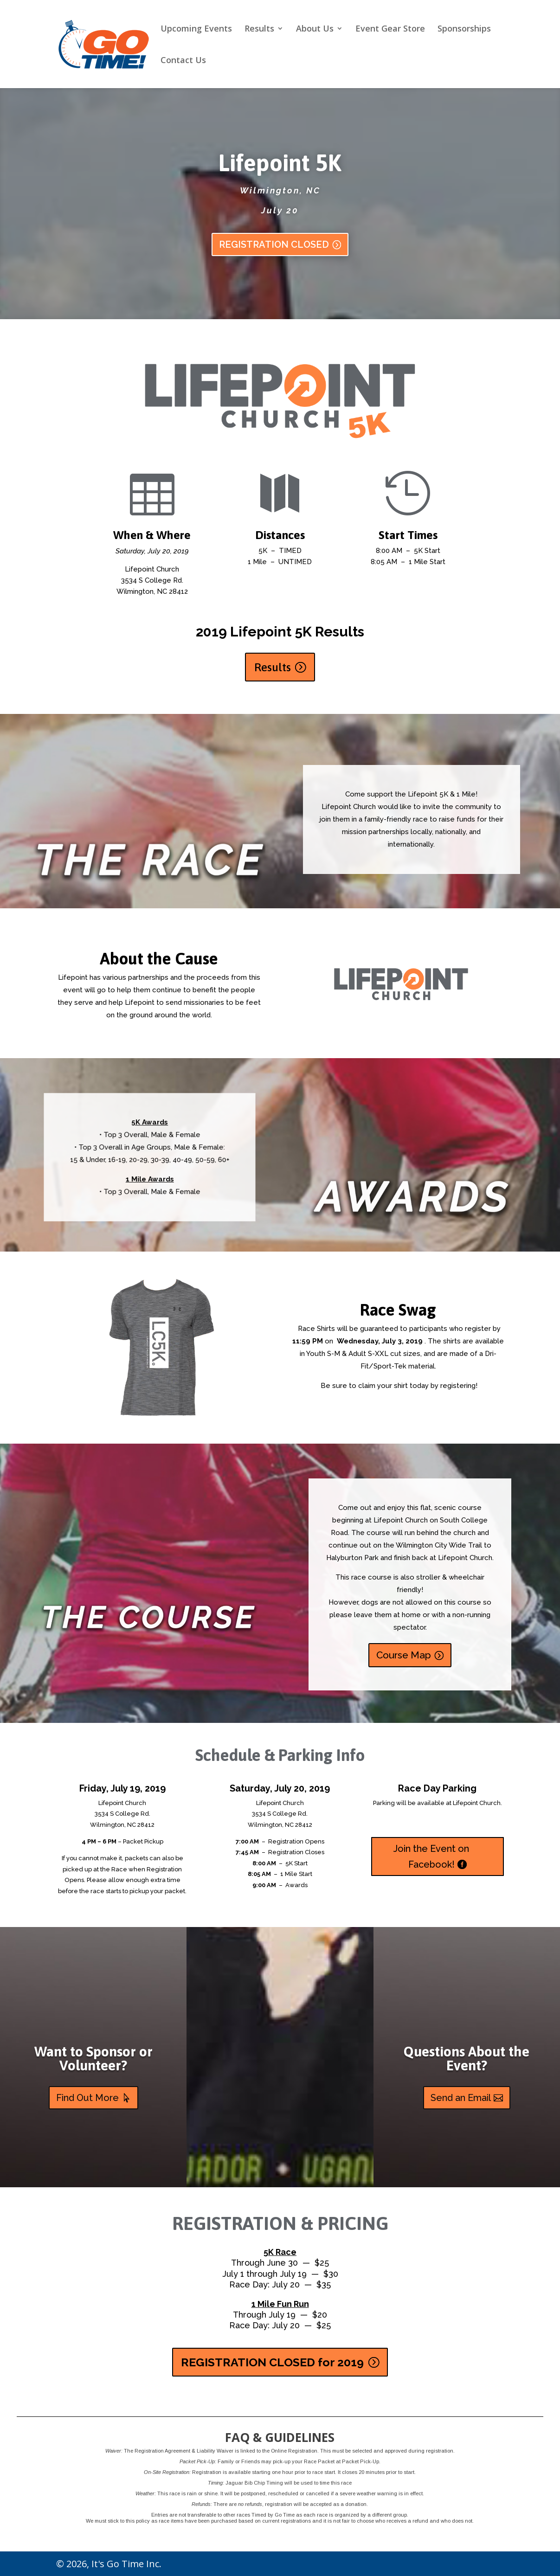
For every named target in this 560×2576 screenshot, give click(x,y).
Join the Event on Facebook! (431, 1856)
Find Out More (87, 2097)
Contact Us (183, 61)
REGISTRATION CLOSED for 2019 (272, 2362)
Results (259, 29)
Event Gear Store (390, 29)
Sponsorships (464, 29)
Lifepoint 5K (280, 167)
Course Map (403, 1655)
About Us (315, 29)
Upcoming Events (196, 29)
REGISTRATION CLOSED (274, 249)
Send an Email (461, 2097)
